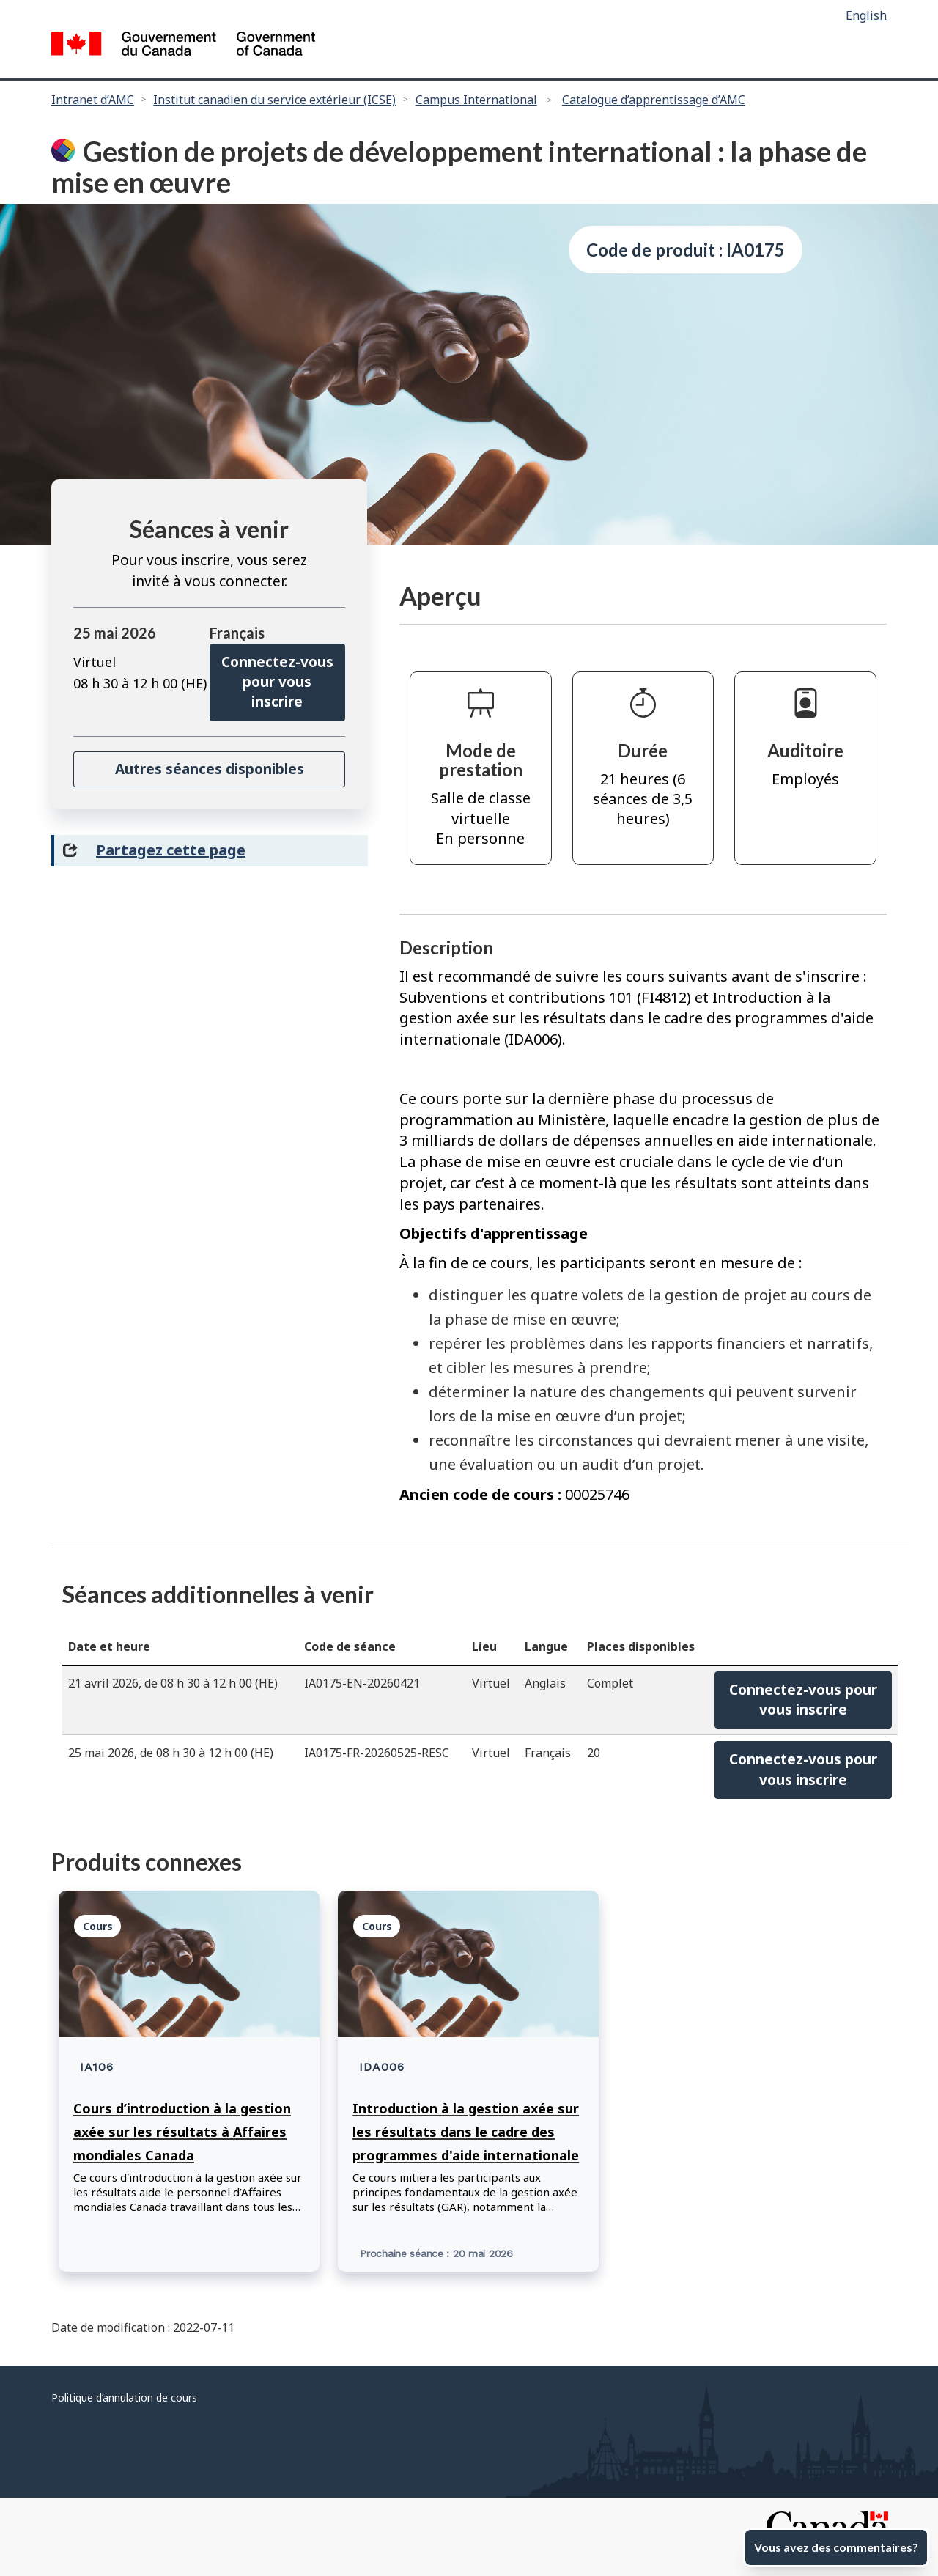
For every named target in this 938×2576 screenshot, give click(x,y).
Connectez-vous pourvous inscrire (803, 1699)
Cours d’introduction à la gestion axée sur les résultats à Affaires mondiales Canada (182, 2132)
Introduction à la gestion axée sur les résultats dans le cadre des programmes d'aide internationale (465, 2132)
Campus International (476, 100)
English (866, 15)
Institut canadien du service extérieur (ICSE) (274, 100)
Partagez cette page (170, 850)
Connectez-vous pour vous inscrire (277, 682)
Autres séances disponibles (209, 769)
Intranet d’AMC (92, 100)
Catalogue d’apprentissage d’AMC (653, 100)
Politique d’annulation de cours (124, 2397)
